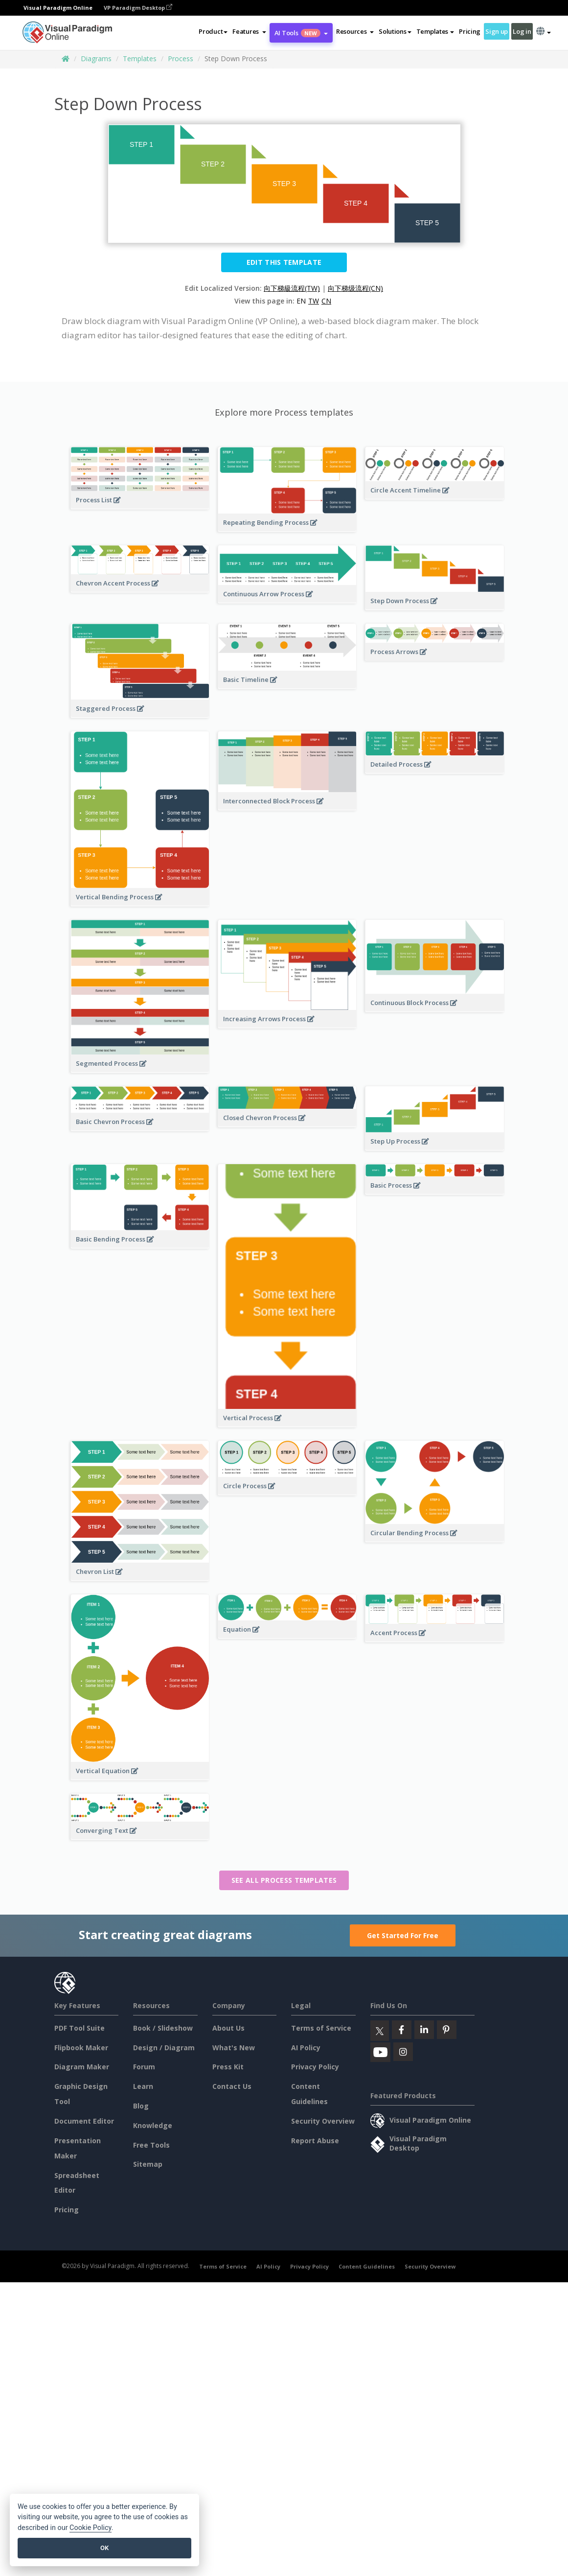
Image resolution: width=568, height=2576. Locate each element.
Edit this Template (284, 262)
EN (301, 300)
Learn (143, 2086)
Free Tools (151, 2145)
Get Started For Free (402, 1935)
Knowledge (152, 2125)
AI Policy (305, 2047)
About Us (228, 2028)
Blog (141, 2105)
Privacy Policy (315, 2066)
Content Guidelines (367, 2266)
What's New (233, 2047)
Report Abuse (315, 2140)
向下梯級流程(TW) (292, 288)
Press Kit (228, 2066)
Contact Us (231, 2086)
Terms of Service (321, 2028)
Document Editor (84, 2121)
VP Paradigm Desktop (138, 7)
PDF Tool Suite (79, 2028)
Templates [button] (435, 31)
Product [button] (213, 31)
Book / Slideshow (163, 2028)
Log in (522, 31)
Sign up (496, 31)
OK (104, 2548)
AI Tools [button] (301, 32)
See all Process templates (284, 1880)
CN (326, 300)
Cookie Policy (90, 2528)
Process (180, 58)
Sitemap (147, 2164)
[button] (249, 31)
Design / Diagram (164, 2047)
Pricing (469, 31)
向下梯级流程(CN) (355, 288)
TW (313, 300)
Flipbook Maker (81, 2047)
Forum (144, 2066)
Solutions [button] (395, 31)
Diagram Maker (81, 2066)
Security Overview (323, 2121)
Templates (140, 58)
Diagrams (96, 58)
